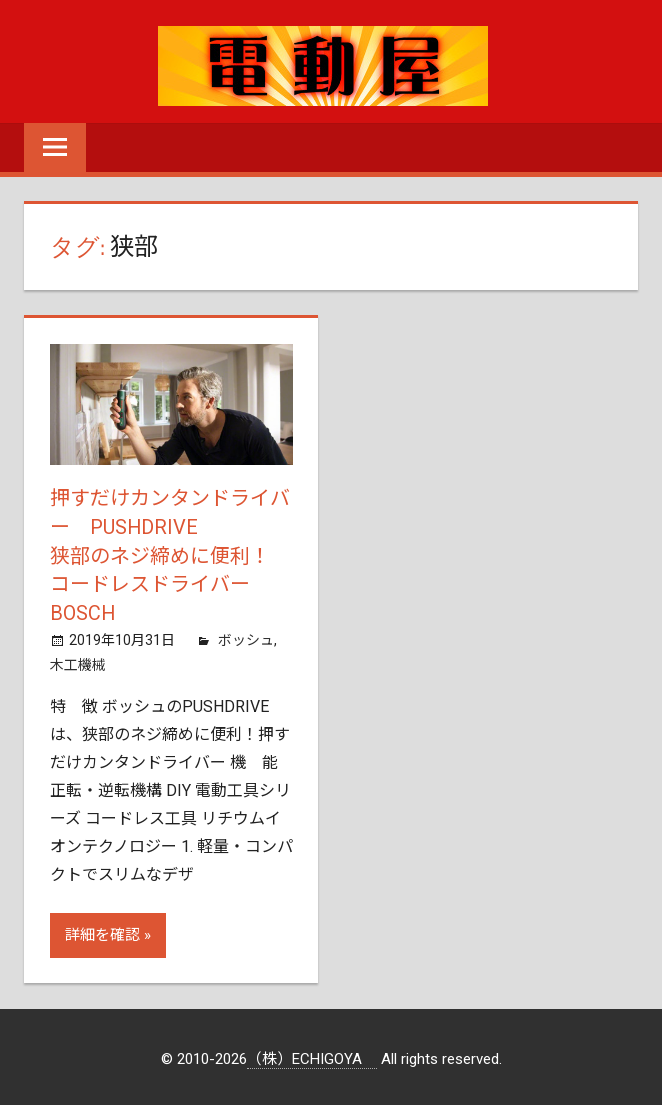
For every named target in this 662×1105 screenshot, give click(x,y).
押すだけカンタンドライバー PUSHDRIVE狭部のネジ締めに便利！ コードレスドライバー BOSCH (170, 554)
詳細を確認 (102, 931)
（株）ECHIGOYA (312, 1054)
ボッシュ (246, 636)
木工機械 (78, 660)
